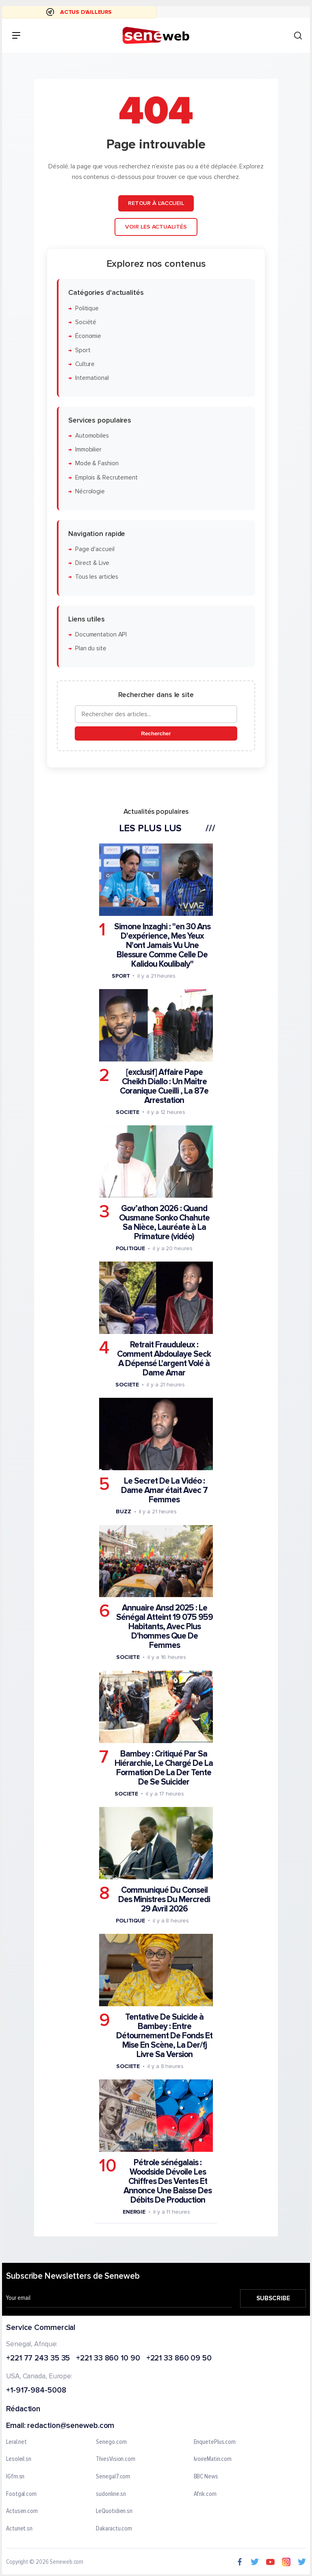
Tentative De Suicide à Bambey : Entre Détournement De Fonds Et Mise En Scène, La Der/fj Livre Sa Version (164, 2035)
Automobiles (92, 436)
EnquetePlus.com (215, 2441)
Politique (87, 308)
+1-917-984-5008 (36, 2390)
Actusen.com (22, 2511)
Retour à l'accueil (156, 203)
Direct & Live (92, 563)
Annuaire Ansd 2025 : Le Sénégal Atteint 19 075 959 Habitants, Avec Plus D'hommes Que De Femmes (164, 1626)
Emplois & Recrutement (106, 478)
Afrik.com (205, 2494)
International (92, 378)
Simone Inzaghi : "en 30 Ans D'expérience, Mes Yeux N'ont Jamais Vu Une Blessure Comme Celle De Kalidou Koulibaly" (162, 945)
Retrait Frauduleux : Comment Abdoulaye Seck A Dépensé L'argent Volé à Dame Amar (164, 1358)
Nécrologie (90, 491)
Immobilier (88, 449)
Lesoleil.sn (18, 2459)
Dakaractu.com (114, 2528)
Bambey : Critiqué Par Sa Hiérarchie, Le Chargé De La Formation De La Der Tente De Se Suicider (164, 1768)
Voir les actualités (155, 226)
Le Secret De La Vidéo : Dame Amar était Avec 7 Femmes (164, 1490)
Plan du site (90, 648)
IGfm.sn (15, 2476)
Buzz (123, 1511)
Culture (85, 364)
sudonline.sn (111, 2494)
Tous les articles (96, 577)
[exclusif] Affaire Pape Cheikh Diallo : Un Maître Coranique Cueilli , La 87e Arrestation (164, 1086)
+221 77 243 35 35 (38, 2358)
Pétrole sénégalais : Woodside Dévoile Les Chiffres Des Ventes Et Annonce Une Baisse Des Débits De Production (168, 2181)
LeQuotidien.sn (114, 2511)
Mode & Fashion (97, 464)
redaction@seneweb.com (70, 2425)
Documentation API (101, 635)
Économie (88, 336)
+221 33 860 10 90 (108, 2358)
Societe (127, 1112)
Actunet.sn (19, 2528)
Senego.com (111, 2441)
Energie (134, 2212)
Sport (83, 350)
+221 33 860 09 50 (179, 2358)
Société (85, 322)
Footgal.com (21, 2494)
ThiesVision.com (115, 2459)
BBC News (206, 2476)
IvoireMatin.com (213, 2459)
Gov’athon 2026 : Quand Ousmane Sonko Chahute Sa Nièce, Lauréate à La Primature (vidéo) (164, 1222)
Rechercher (156, 733)
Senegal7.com (113, 2476)
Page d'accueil (95, 549)
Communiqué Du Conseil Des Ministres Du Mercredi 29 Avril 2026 (164, 1899)
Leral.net (16, 2441)
